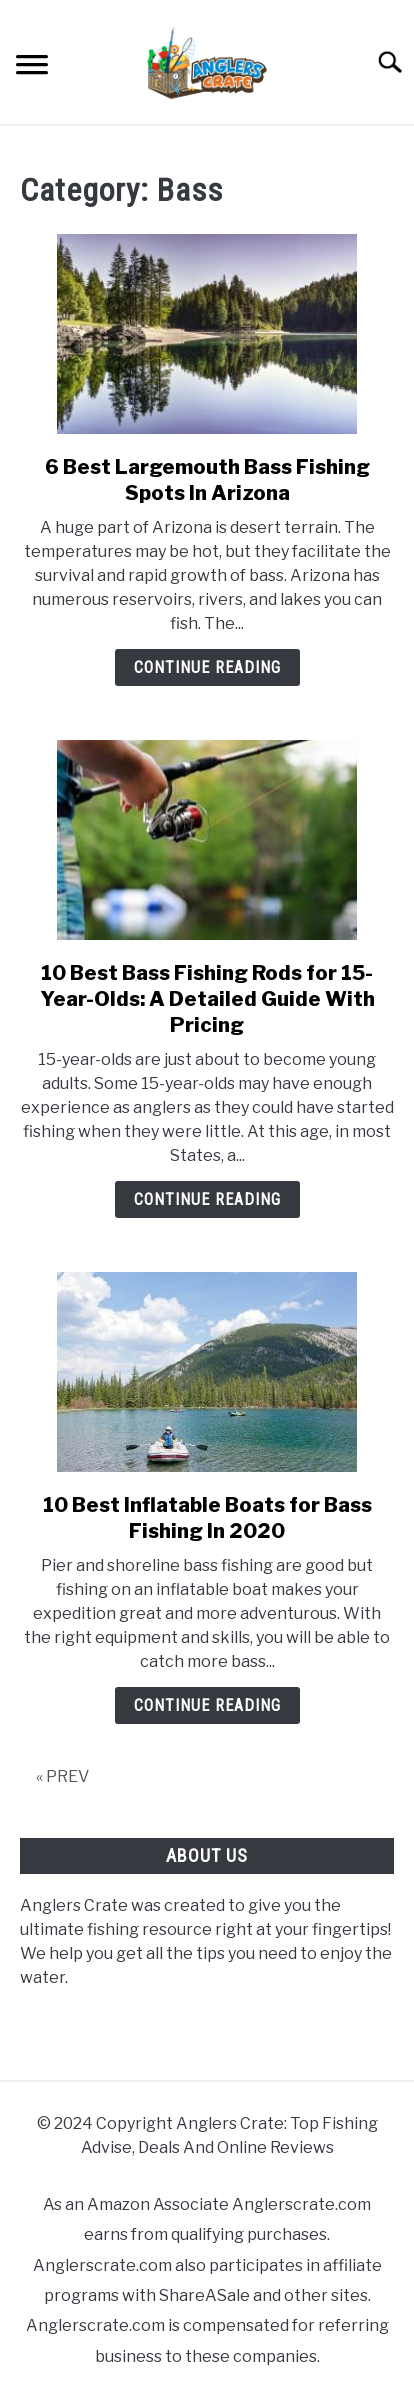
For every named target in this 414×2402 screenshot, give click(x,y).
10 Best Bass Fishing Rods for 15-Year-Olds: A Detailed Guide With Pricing (207, 999)
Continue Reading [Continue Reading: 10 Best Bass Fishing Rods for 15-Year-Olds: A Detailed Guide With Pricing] (207, 1199)
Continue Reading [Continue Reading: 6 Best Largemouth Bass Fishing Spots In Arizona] (207, 667)
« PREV (62, 1776)
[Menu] (32, 67)
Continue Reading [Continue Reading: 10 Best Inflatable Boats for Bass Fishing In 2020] (207, 1705)
